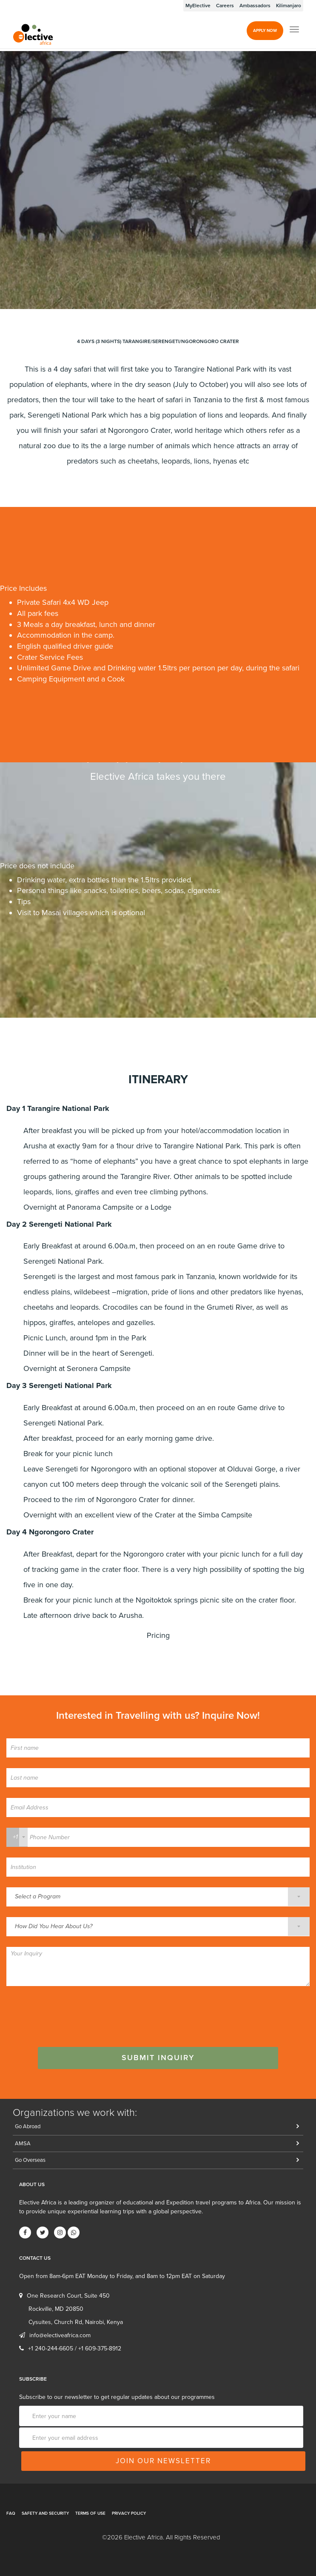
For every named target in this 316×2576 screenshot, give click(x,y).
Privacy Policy (129, 2513)
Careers (225, 6)
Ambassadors (254, 6)
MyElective (198, 6)
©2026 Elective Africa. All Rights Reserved (161, 2537)
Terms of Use (90, 2513)
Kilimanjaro (288, 6)
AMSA (23, 2143)
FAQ (10, 2513)
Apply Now (265, 30)
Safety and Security (45, 2513)
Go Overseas (30, 2160)
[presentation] (71, 2013)
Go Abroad (27, 2126)
